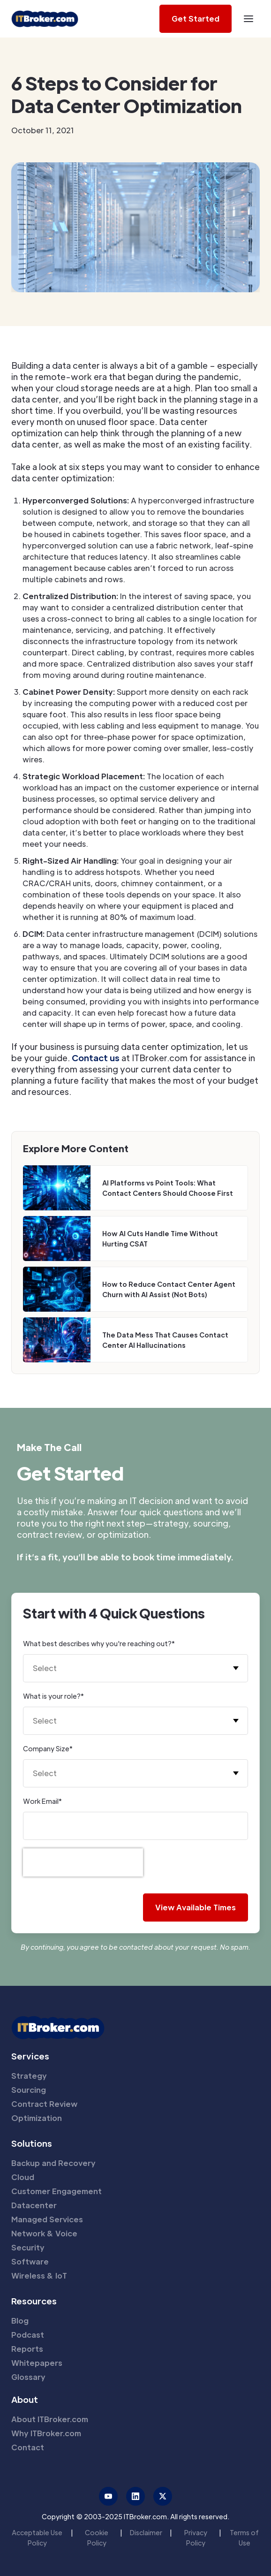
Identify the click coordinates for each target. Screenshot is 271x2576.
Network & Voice (44, 2233)
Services (30, 2056)
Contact (27, 2447)
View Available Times (195, 1907)
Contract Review (44, 2104)
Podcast (27, 2335)
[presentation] (83, 1862)
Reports (27, 2349)
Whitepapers (36, 2363)
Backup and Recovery (53, 2163)
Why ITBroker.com (46, 2433)
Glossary (28, 2377)
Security (28, 2247)
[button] (248, 19)
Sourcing (28, 2090)
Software (30, 2261)
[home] (44, 18)
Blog (20, 2320)
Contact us (95, 1057)
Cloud (22, 2177)
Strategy (29, 2076)
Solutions (31, 2143)
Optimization (36, 2118)
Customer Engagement (56, 2191)
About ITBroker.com (49, 2419)
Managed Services (47, 2219)
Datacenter (34, 2205)
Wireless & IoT (39, 2275)
